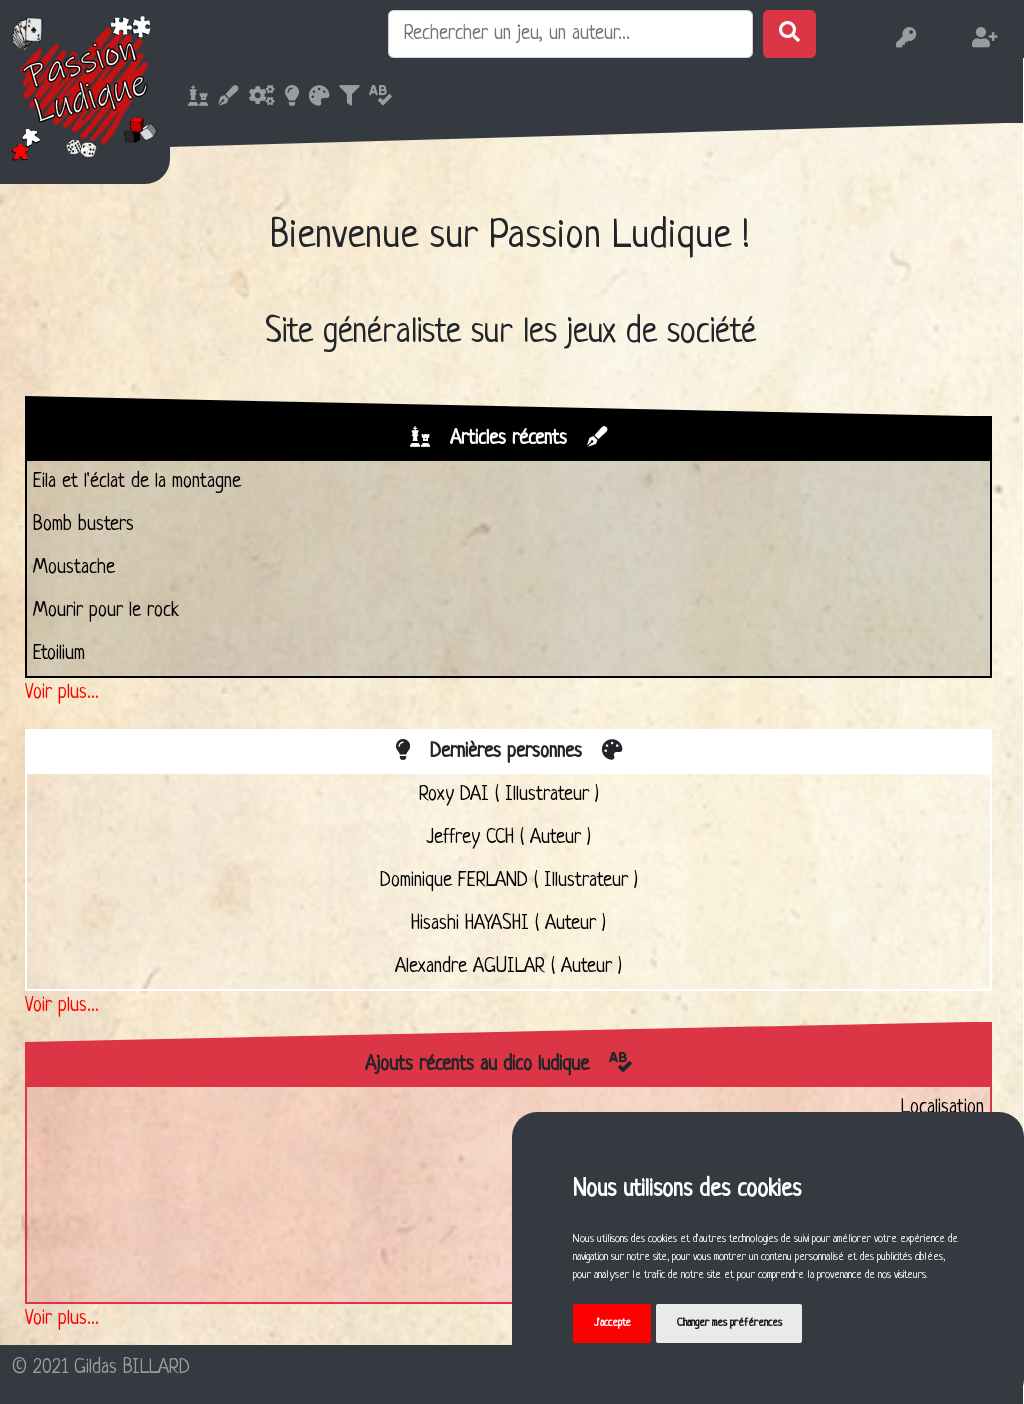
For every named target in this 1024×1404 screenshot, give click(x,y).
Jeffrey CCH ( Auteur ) (508, 838)
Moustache (74, 568)
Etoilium (59, 654)
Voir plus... (62, 693)
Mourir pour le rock (106, 611)
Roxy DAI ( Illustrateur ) (509, 795)
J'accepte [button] (612, 1323)
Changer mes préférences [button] (729, 1323)
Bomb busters (83, 525)
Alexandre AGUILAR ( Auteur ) (508, 967)
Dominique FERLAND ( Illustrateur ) (509, 881)
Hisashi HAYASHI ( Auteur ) (508, 924)
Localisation (942, 1108)
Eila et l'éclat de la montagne (137, 482)
